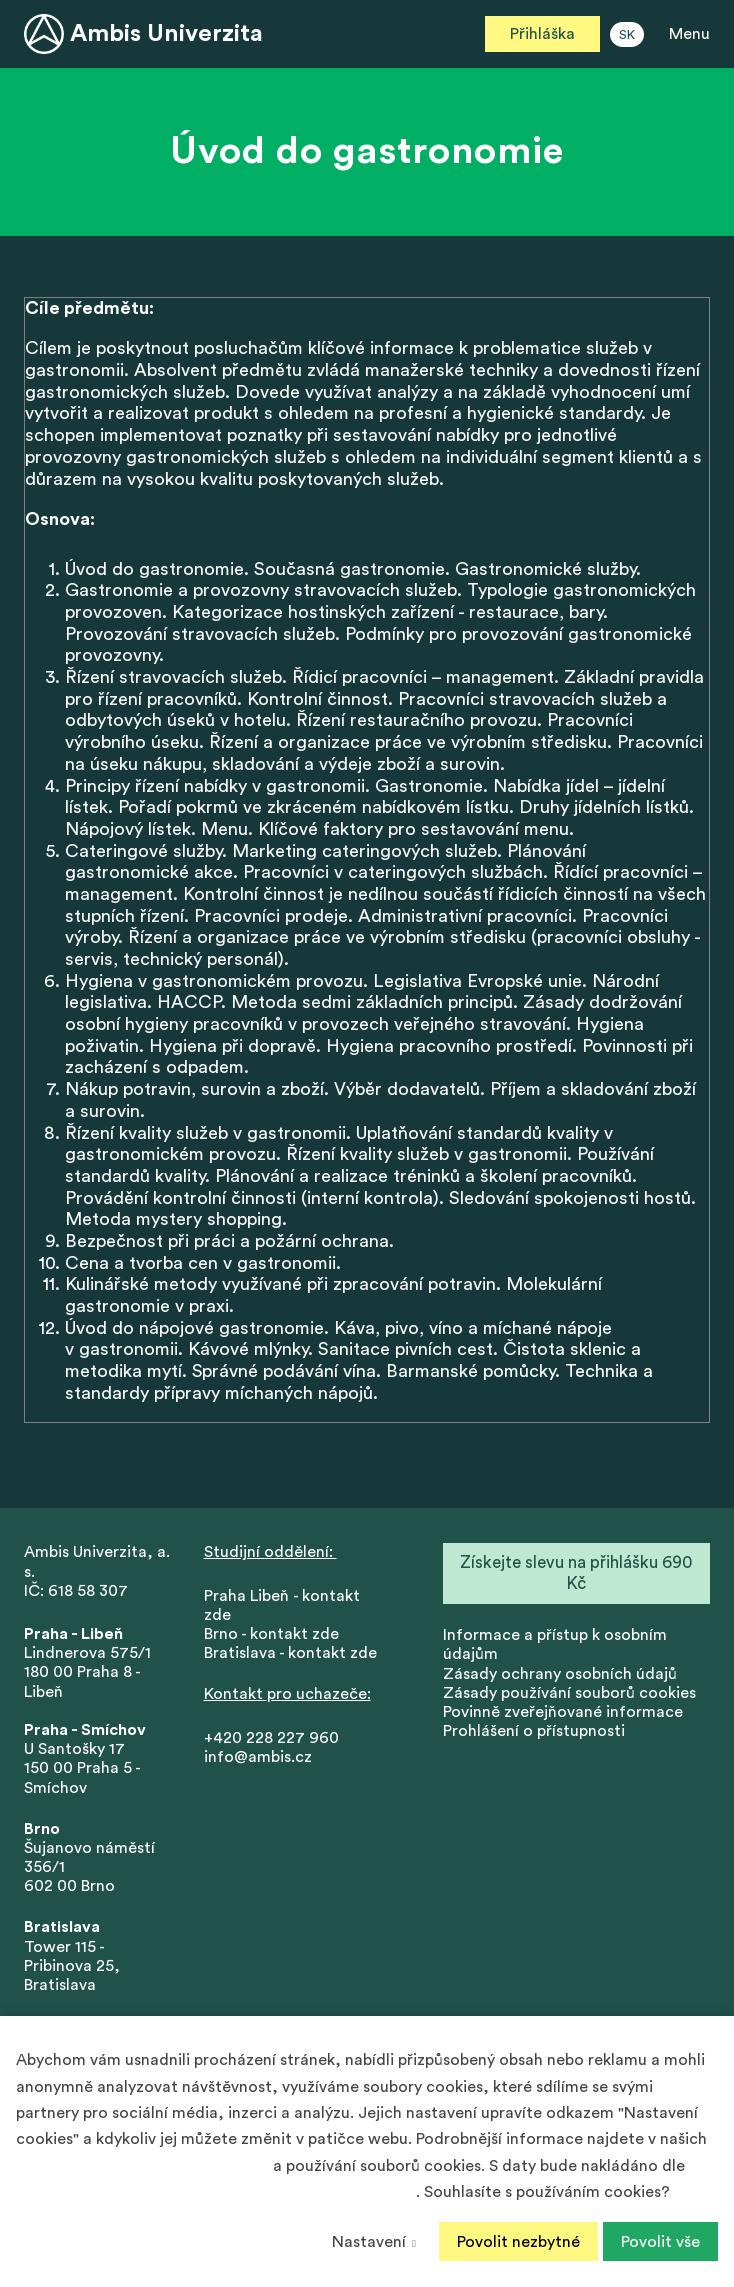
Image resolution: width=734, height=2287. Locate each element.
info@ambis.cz (258, 1759)
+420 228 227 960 (271, 1740)
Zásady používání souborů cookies (569, 1695)
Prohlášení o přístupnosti (534, 1734)
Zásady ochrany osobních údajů (560, 1676)
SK (627, 35)
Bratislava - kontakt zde (290, 1656)
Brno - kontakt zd (267, 1637)
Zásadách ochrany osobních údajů (142, 2166)
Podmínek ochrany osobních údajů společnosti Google (216, 2192)
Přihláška (542, 34)
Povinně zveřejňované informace (563, 1715)
